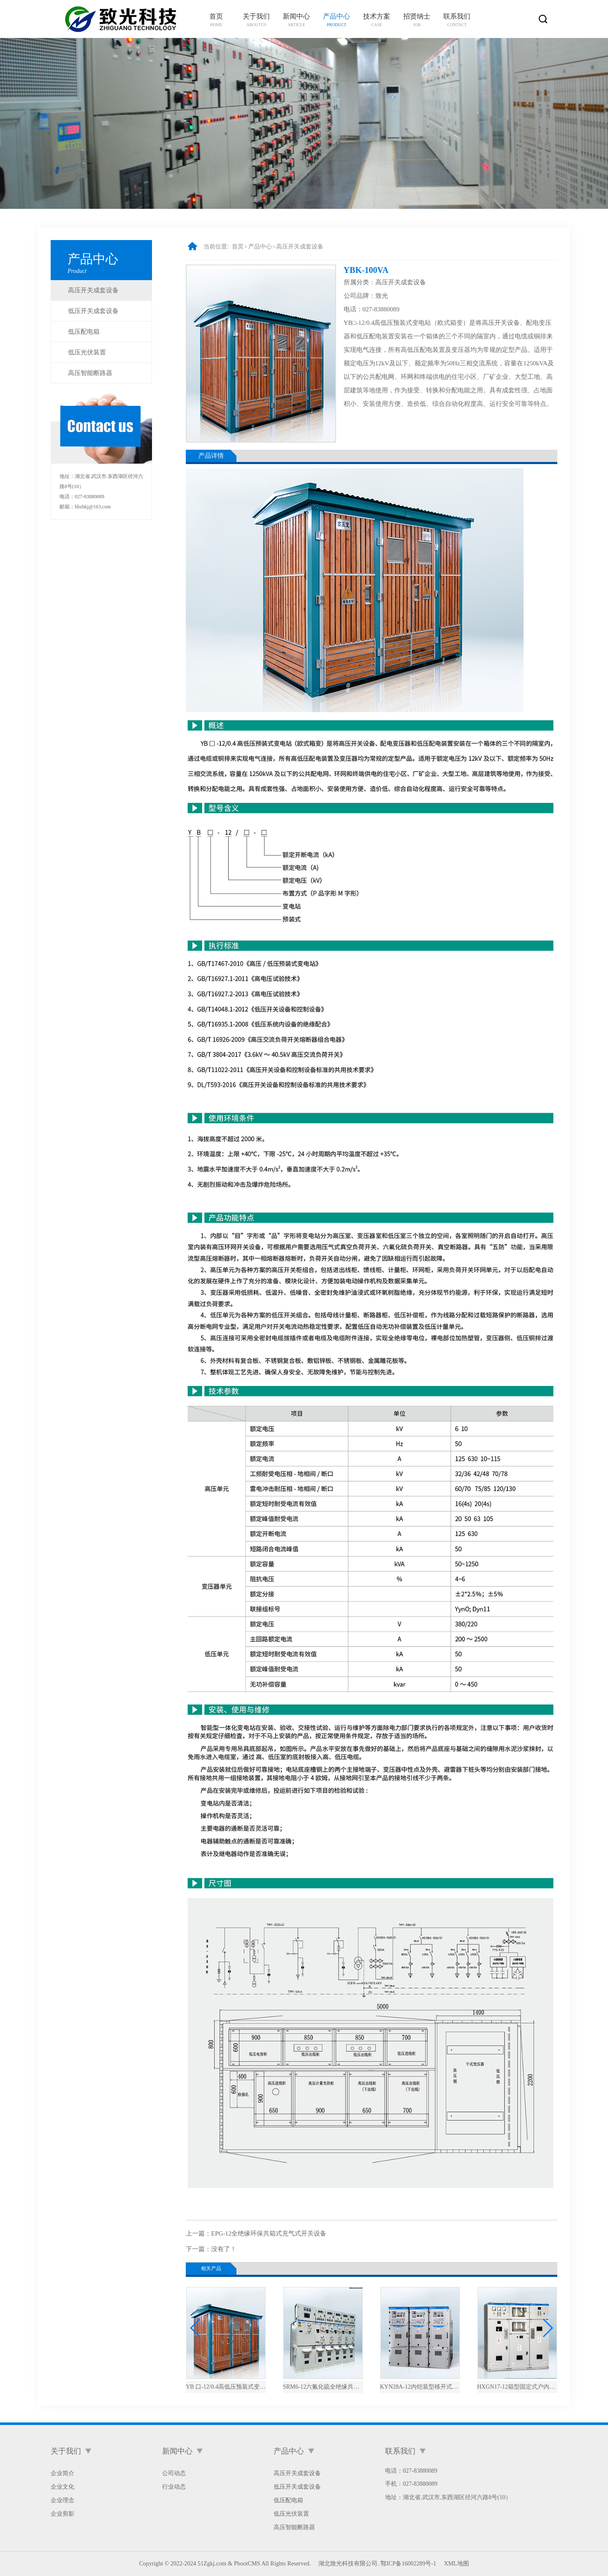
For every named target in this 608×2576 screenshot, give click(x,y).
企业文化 (62, 2487)
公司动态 (174, 2473)
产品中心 (260, 246)
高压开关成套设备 (93, 290)
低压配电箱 (84, 331)
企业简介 (62, 2473)
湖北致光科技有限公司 (347, 2563)
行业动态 (174, 2487)
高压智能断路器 (90, 373)
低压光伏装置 (87, 352)
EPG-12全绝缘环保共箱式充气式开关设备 (268, 2233)
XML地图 (456, 2563)
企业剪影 (62, 2514)
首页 (238, 246)
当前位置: (216, 246)
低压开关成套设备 (93, 311)
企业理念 (62, 2500)
